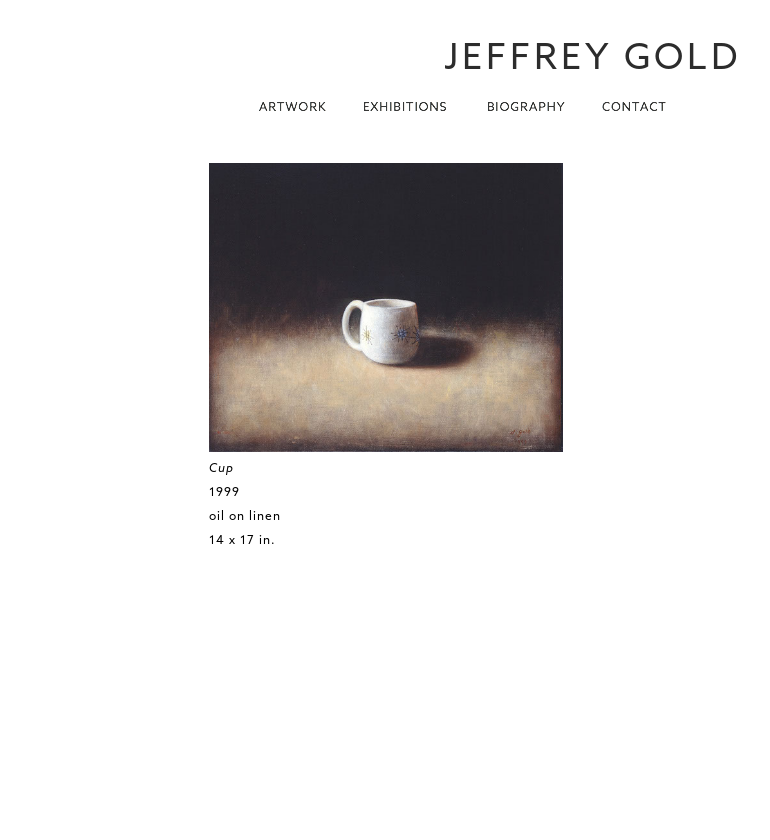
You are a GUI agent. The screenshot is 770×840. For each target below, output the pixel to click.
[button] (293, 101)
